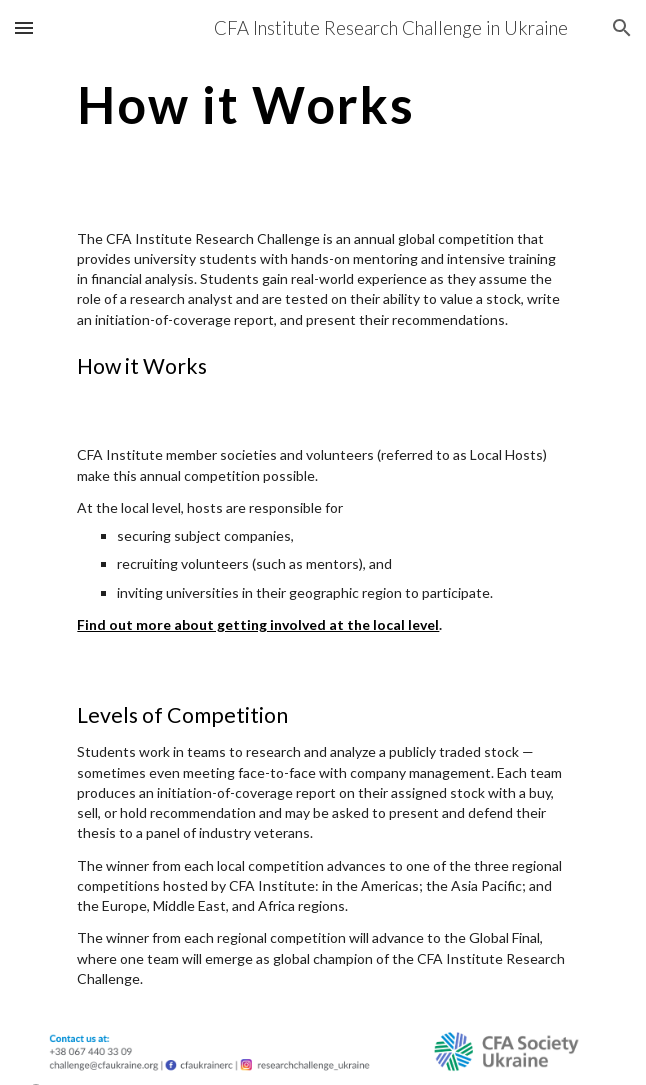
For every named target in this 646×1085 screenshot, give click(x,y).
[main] (322, 105)
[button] (24, 27)
